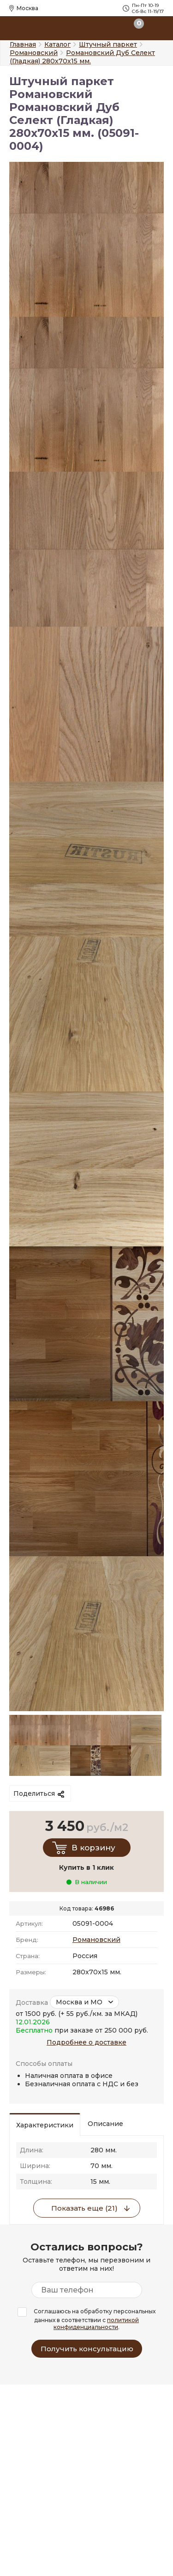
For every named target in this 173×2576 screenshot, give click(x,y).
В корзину (93, 1847)
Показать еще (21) (84, 2208)
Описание (105, 2124)
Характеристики (44, 2125)
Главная (23, 44)
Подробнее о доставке (86, 2042)
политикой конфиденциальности (96, 2323)
